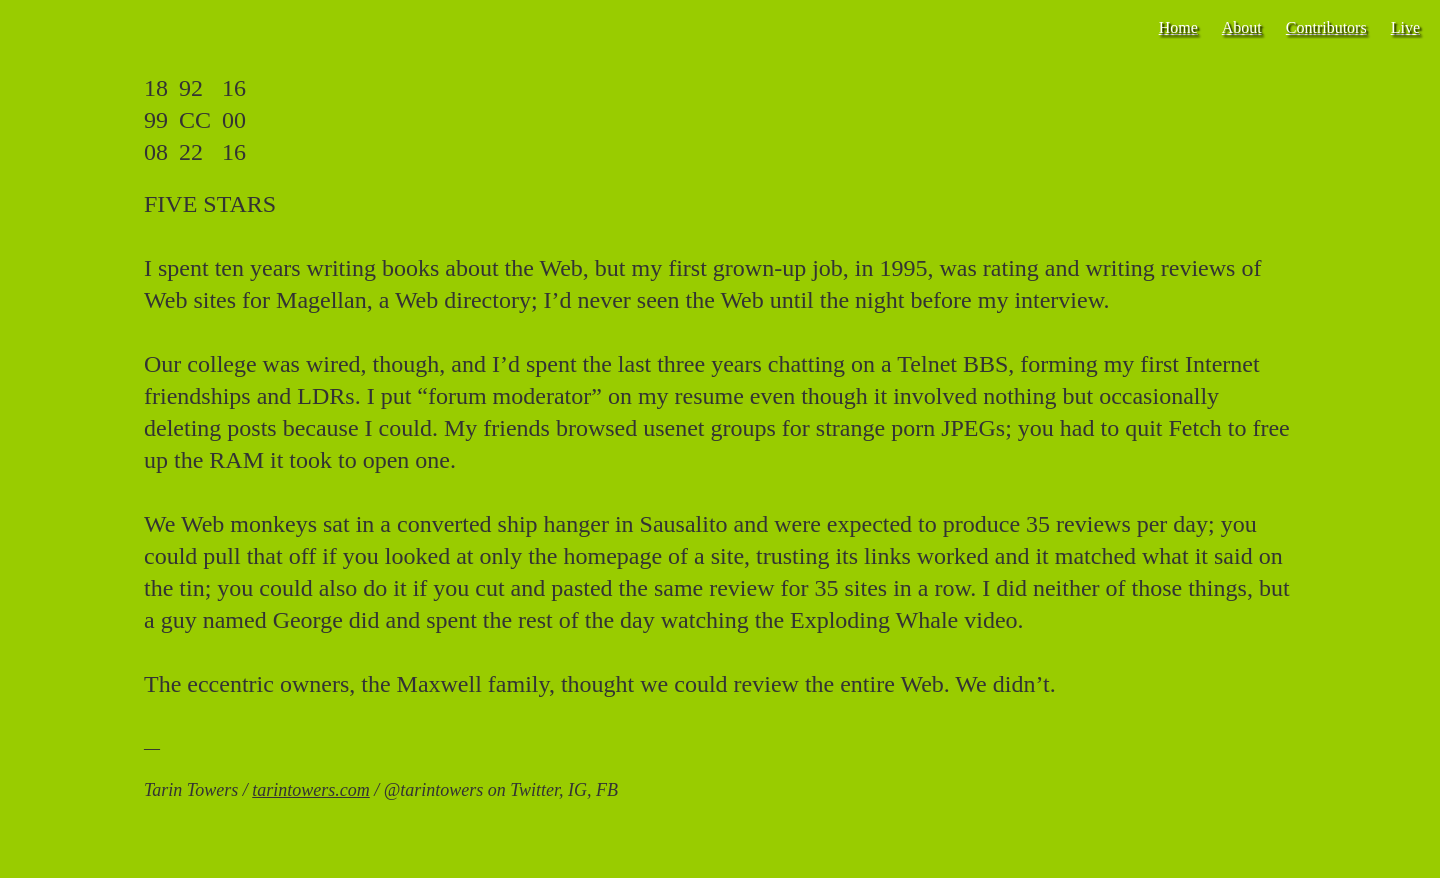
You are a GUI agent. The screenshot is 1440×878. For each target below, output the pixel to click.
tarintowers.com (311, 790)
